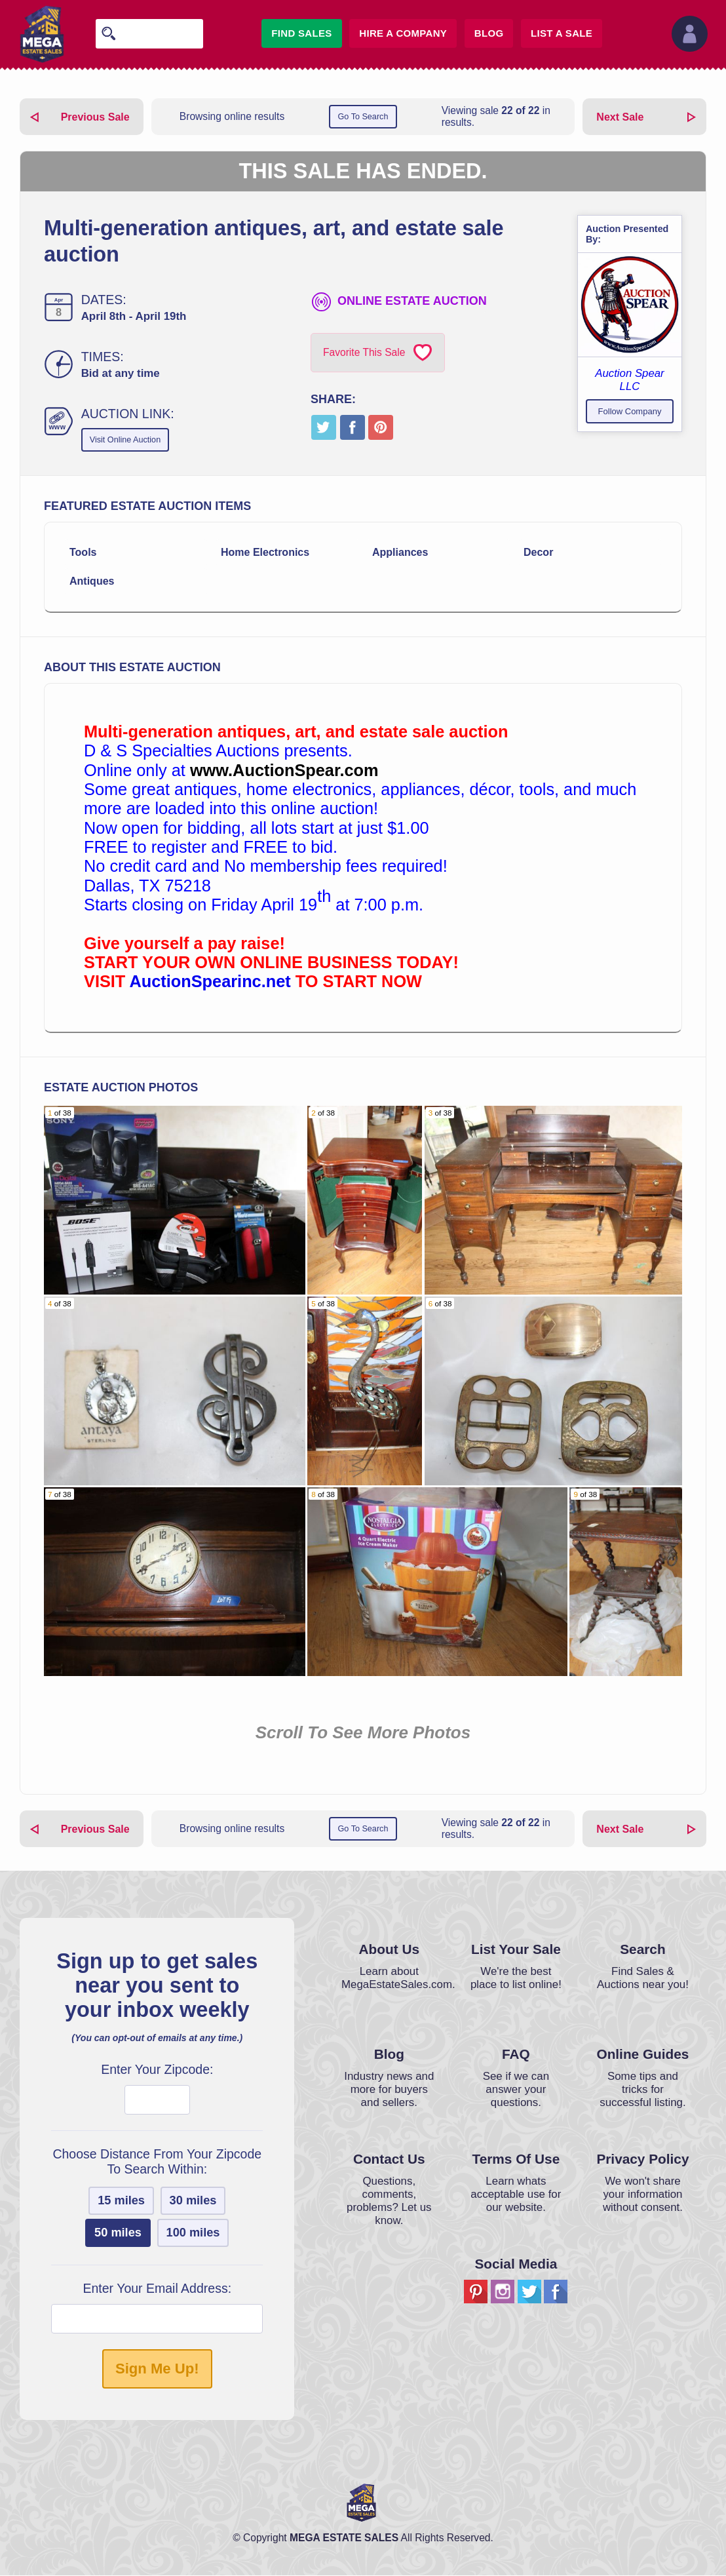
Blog (489, 33)
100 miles (193, 2233)
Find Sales (301, 33)
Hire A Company (403, 33)
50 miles (118, 2233)
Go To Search (363, 117)
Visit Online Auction (127, 440)
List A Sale (561, 33)
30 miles (193, 2201)
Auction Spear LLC (629, 380)
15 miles (121, 2201)
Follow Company (630, 411)
